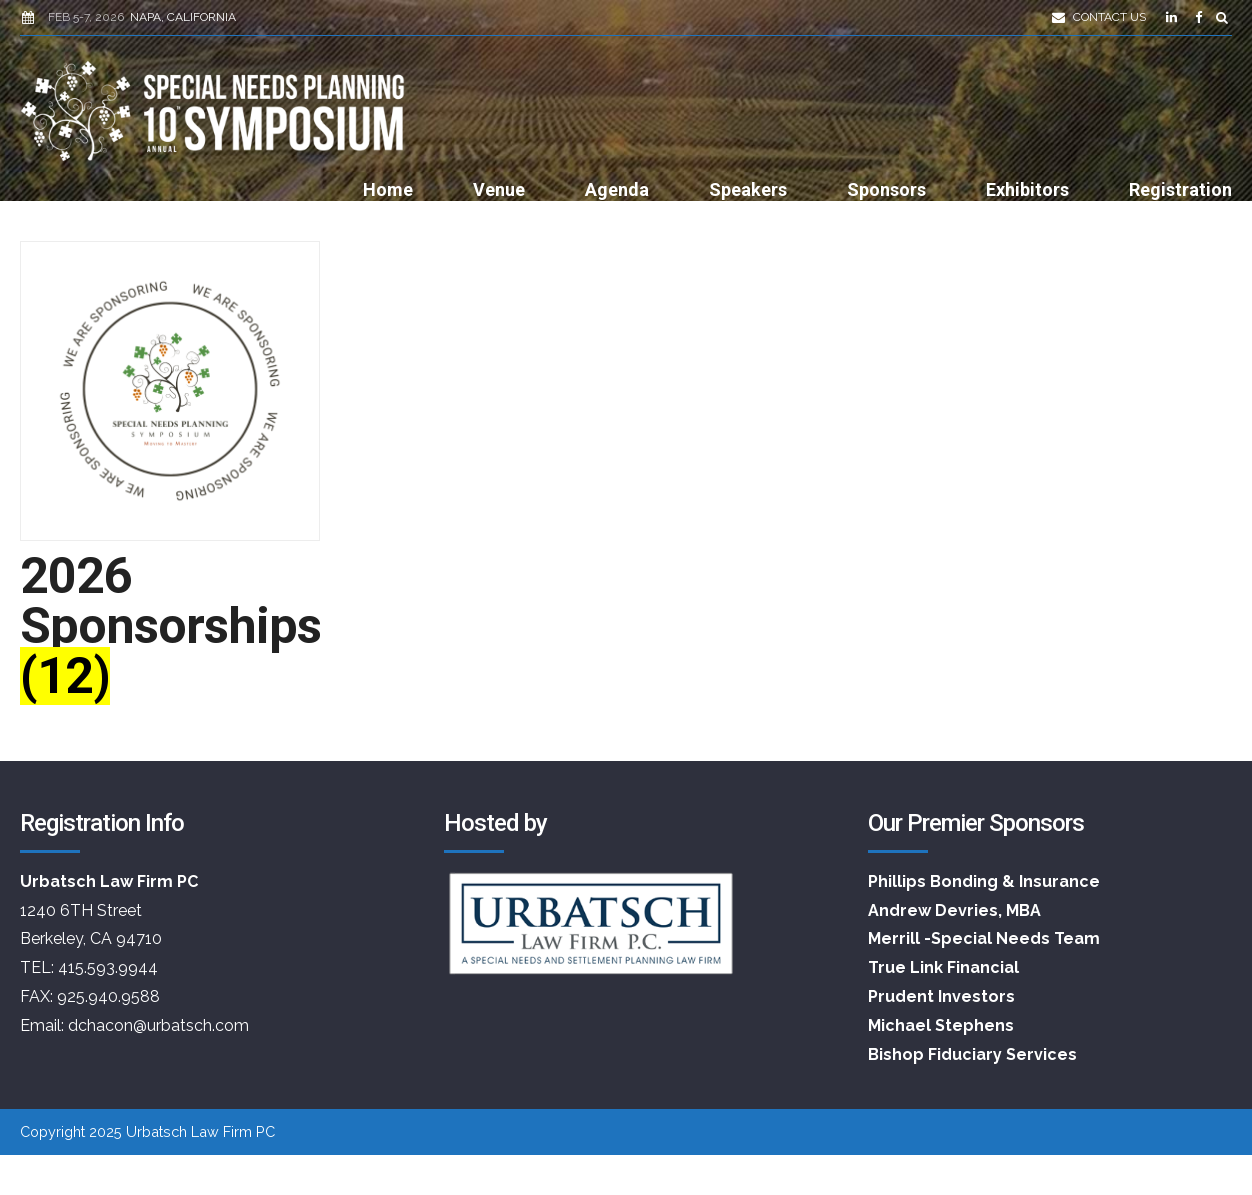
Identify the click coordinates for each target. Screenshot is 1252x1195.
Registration (1180, 189)
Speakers (748, 189)
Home (388, 189)
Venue (499, 189)
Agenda (617, 189)
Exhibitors (1027, 189)
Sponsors (886, 189)
